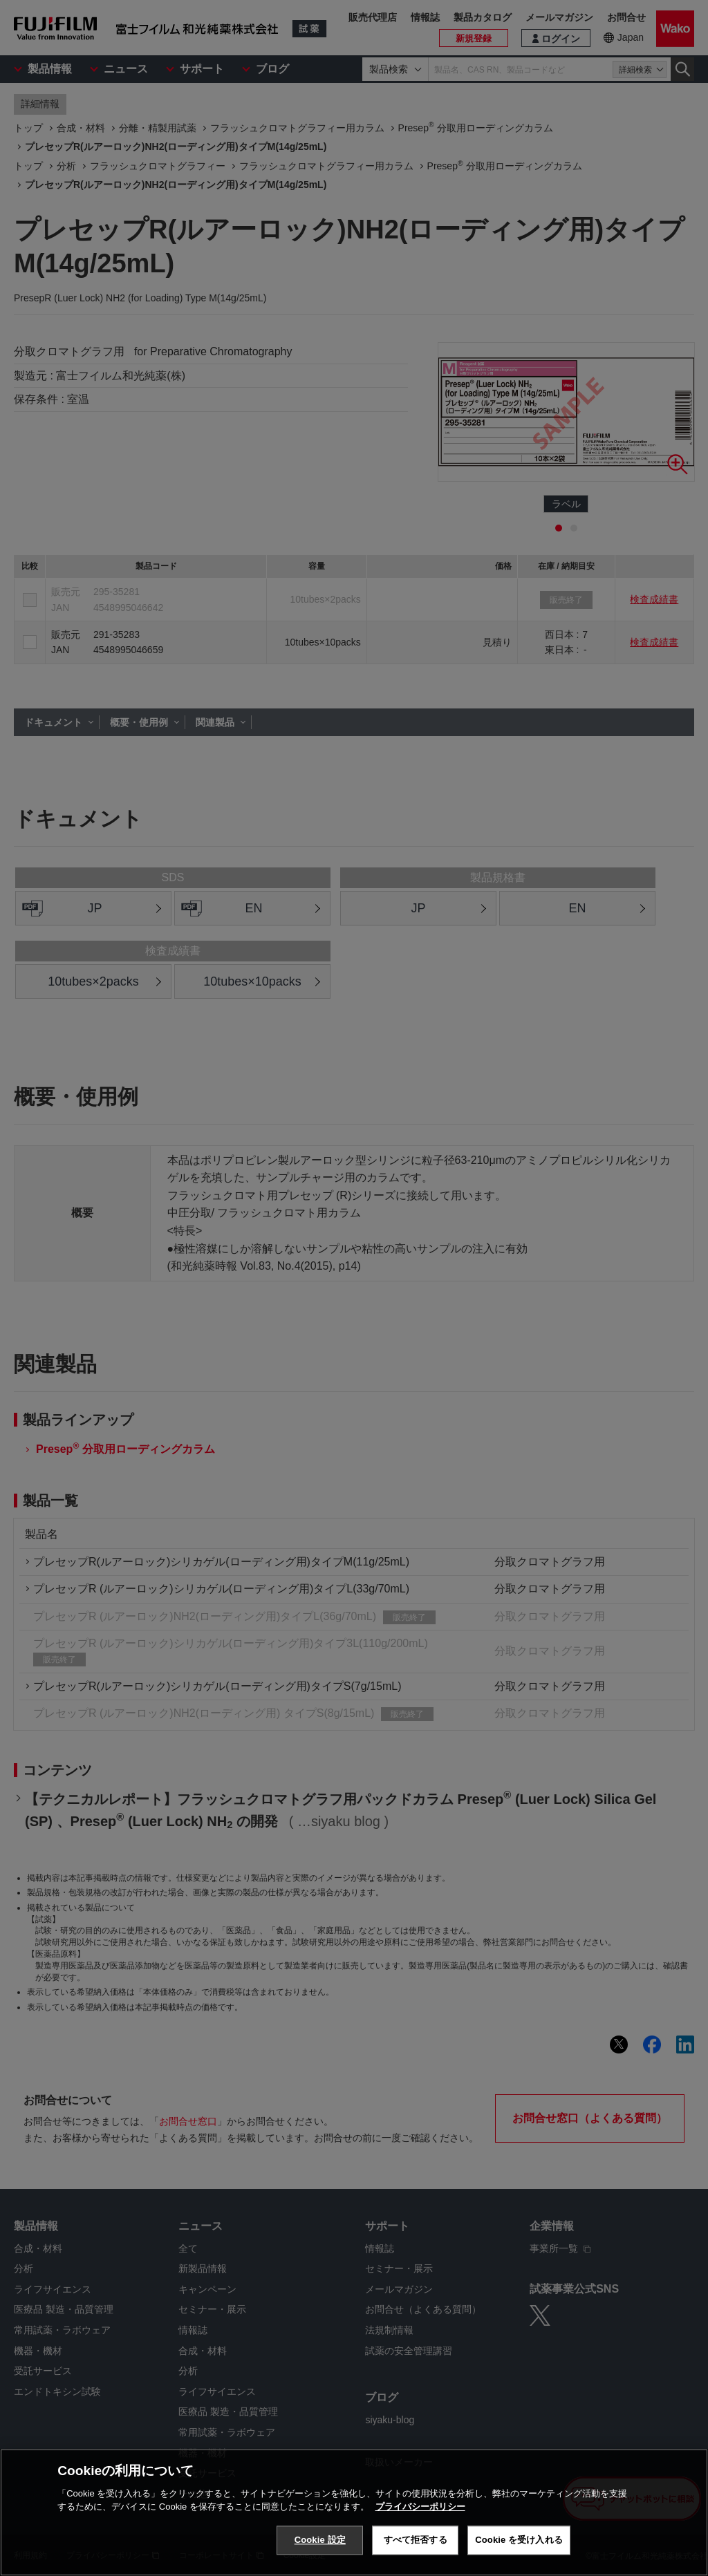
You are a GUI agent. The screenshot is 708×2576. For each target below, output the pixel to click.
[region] (354, 2512)
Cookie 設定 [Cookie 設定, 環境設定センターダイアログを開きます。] (320, 2540)
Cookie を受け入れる (519, 2540)
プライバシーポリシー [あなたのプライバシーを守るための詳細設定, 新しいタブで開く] (420, 2506)
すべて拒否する (415, 2540)
